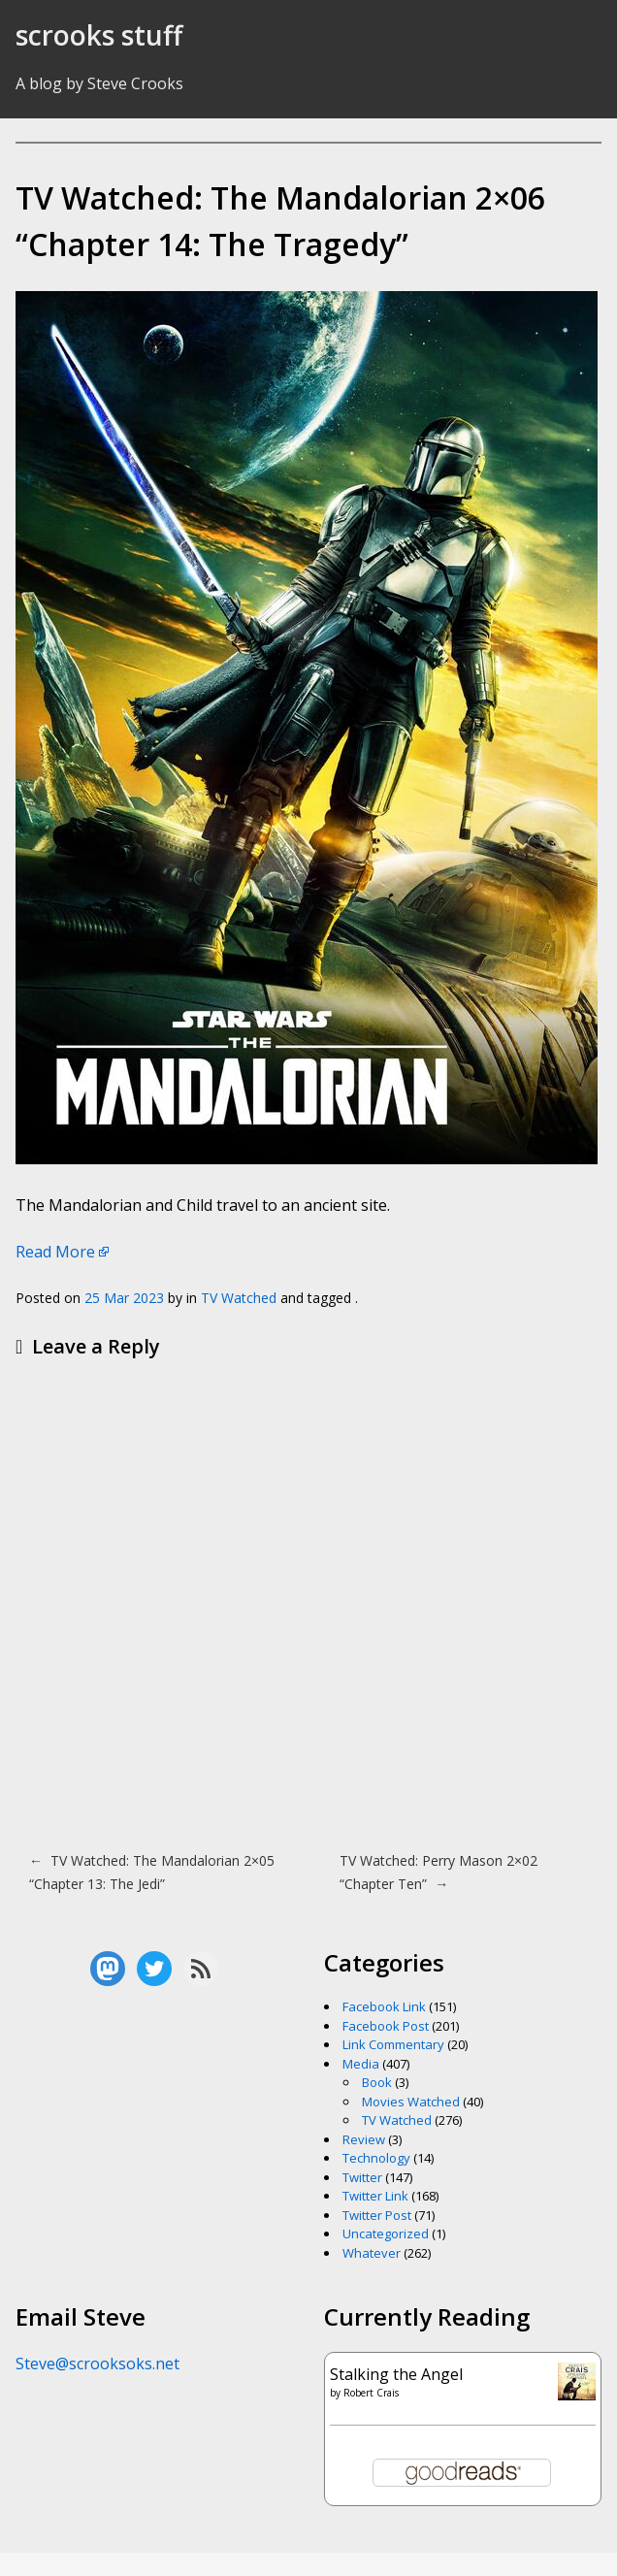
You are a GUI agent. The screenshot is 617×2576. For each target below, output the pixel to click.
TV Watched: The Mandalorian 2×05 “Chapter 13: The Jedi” (152, 1872)
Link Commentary (393, 2044)
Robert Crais (371, 2392)
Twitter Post (376, 2215)
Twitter (362, 2177)
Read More (55, 1251)
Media (360, 2063)
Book (377, 2082)
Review (363, 2139)
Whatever (371, 2253)
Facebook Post (385, 2026)
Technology (376, 2158)
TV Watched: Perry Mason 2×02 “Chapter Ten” (438, 1872)
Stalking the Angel (396, 2374)
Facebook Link (384, 2006)
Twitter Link (375, 2195)
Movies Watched (411, 2101)
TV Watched (238, 1297)
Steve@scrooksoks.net (97, 2363)
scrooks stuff (99, 34)
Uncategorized (385, 2233)
